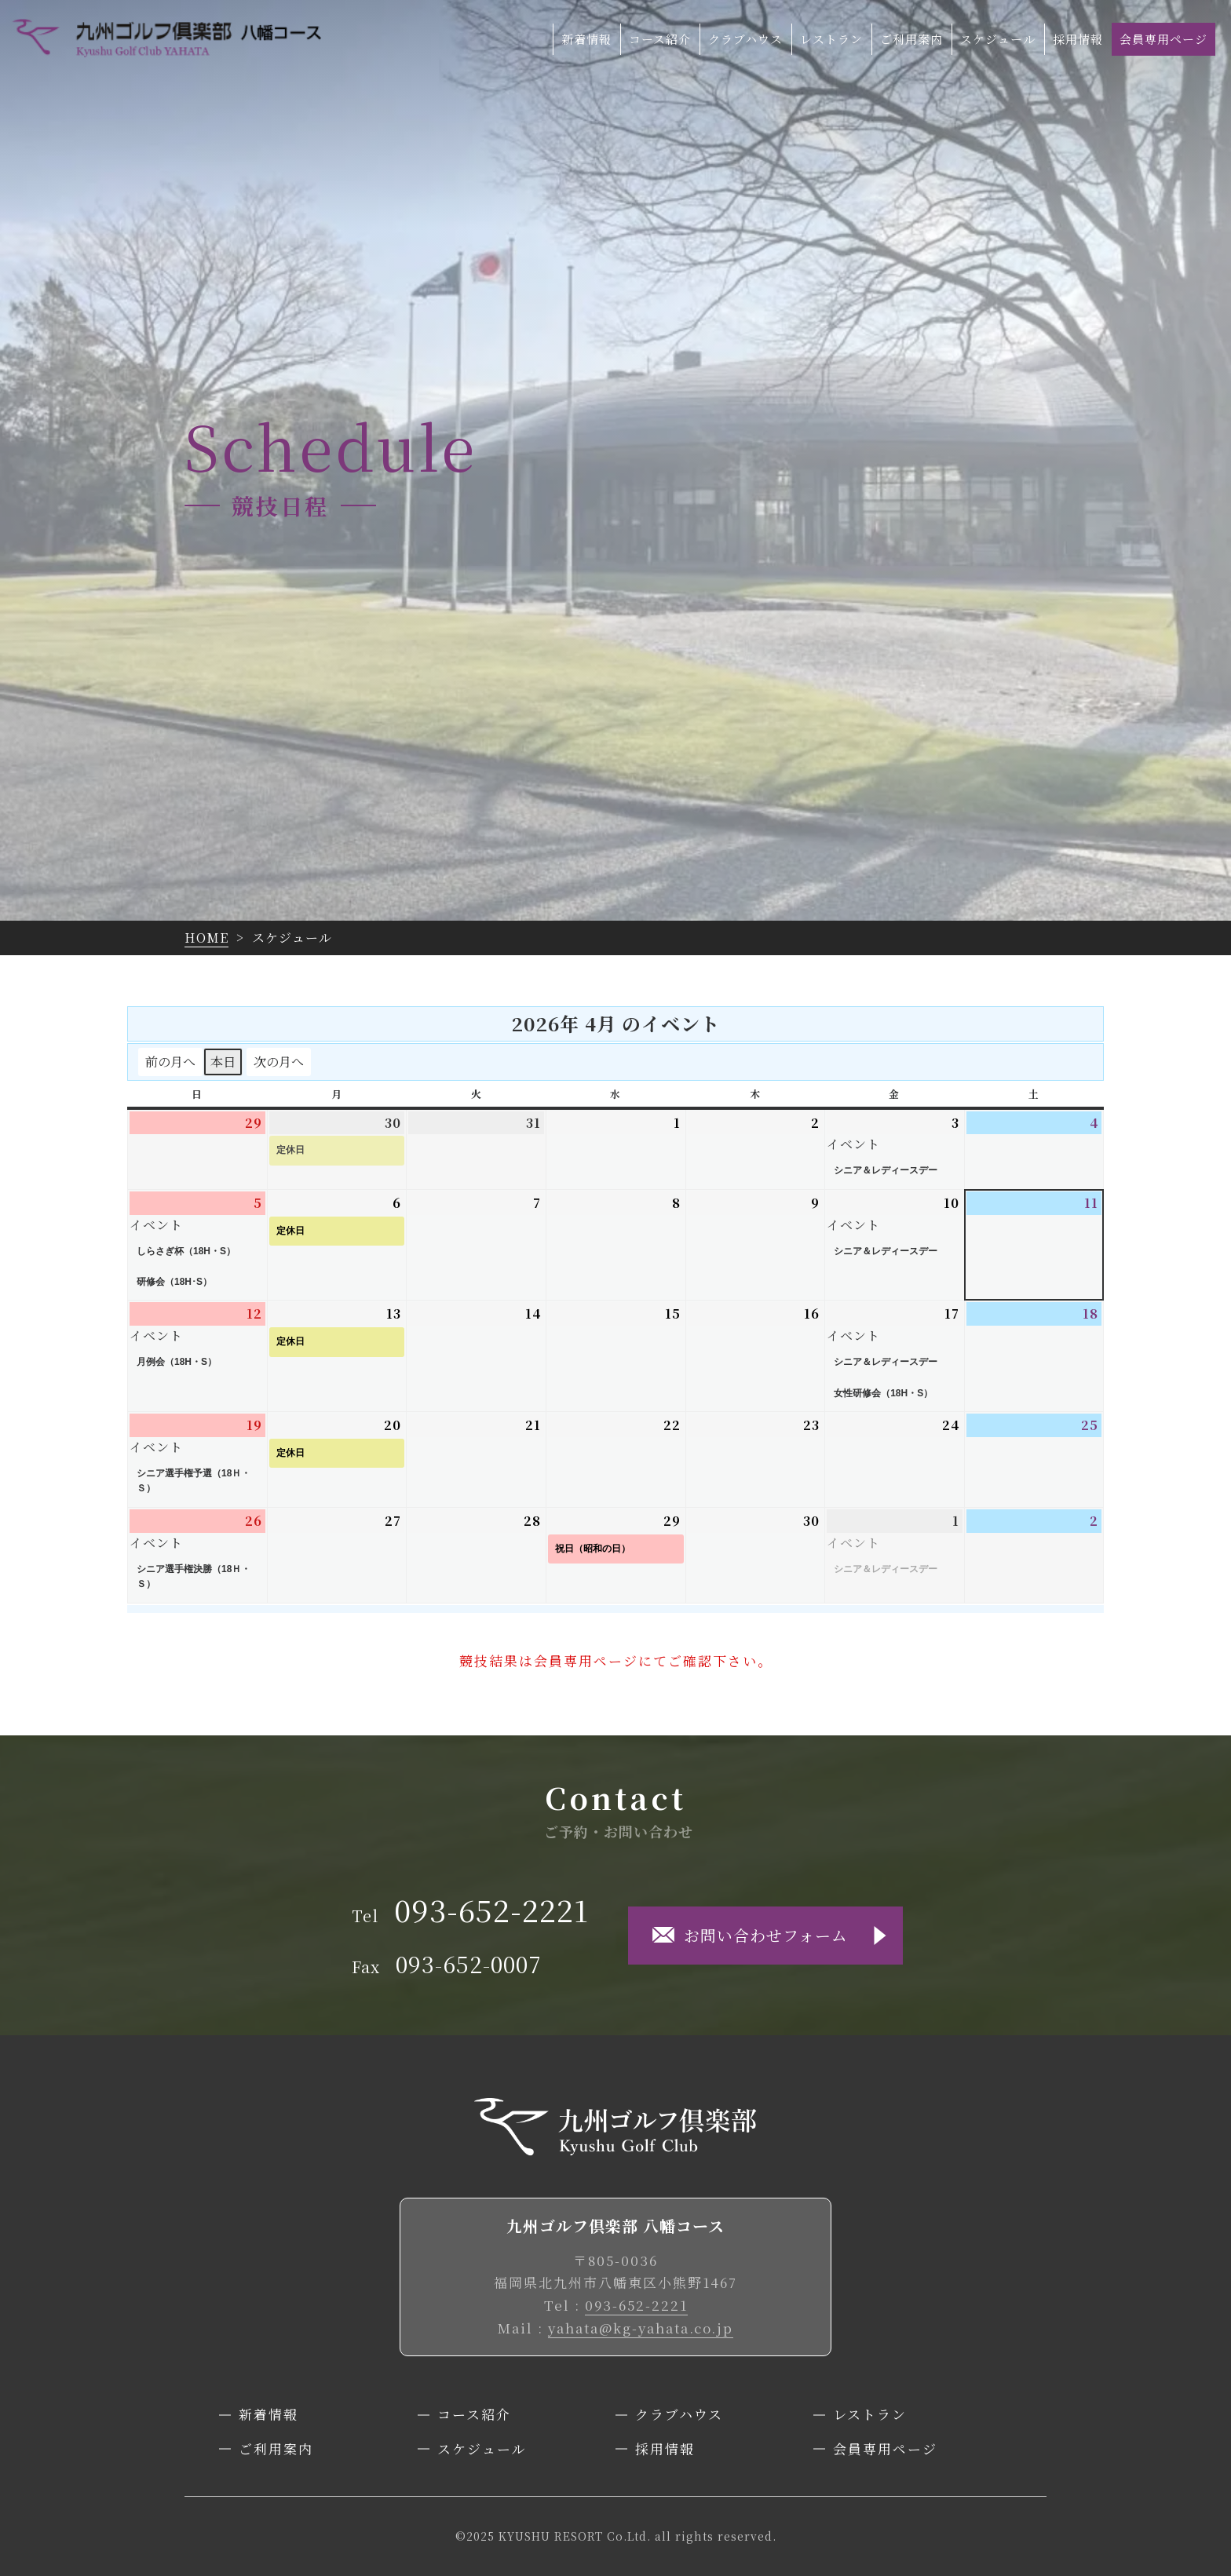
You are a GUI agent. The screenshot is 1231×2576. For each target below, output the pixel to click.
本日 (223, 1062)
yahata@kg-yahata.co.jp (640, 2327)
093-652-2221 (636, 2305)
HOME (206, 938)
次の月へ (279, 1062)
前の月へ (170, 1062)
